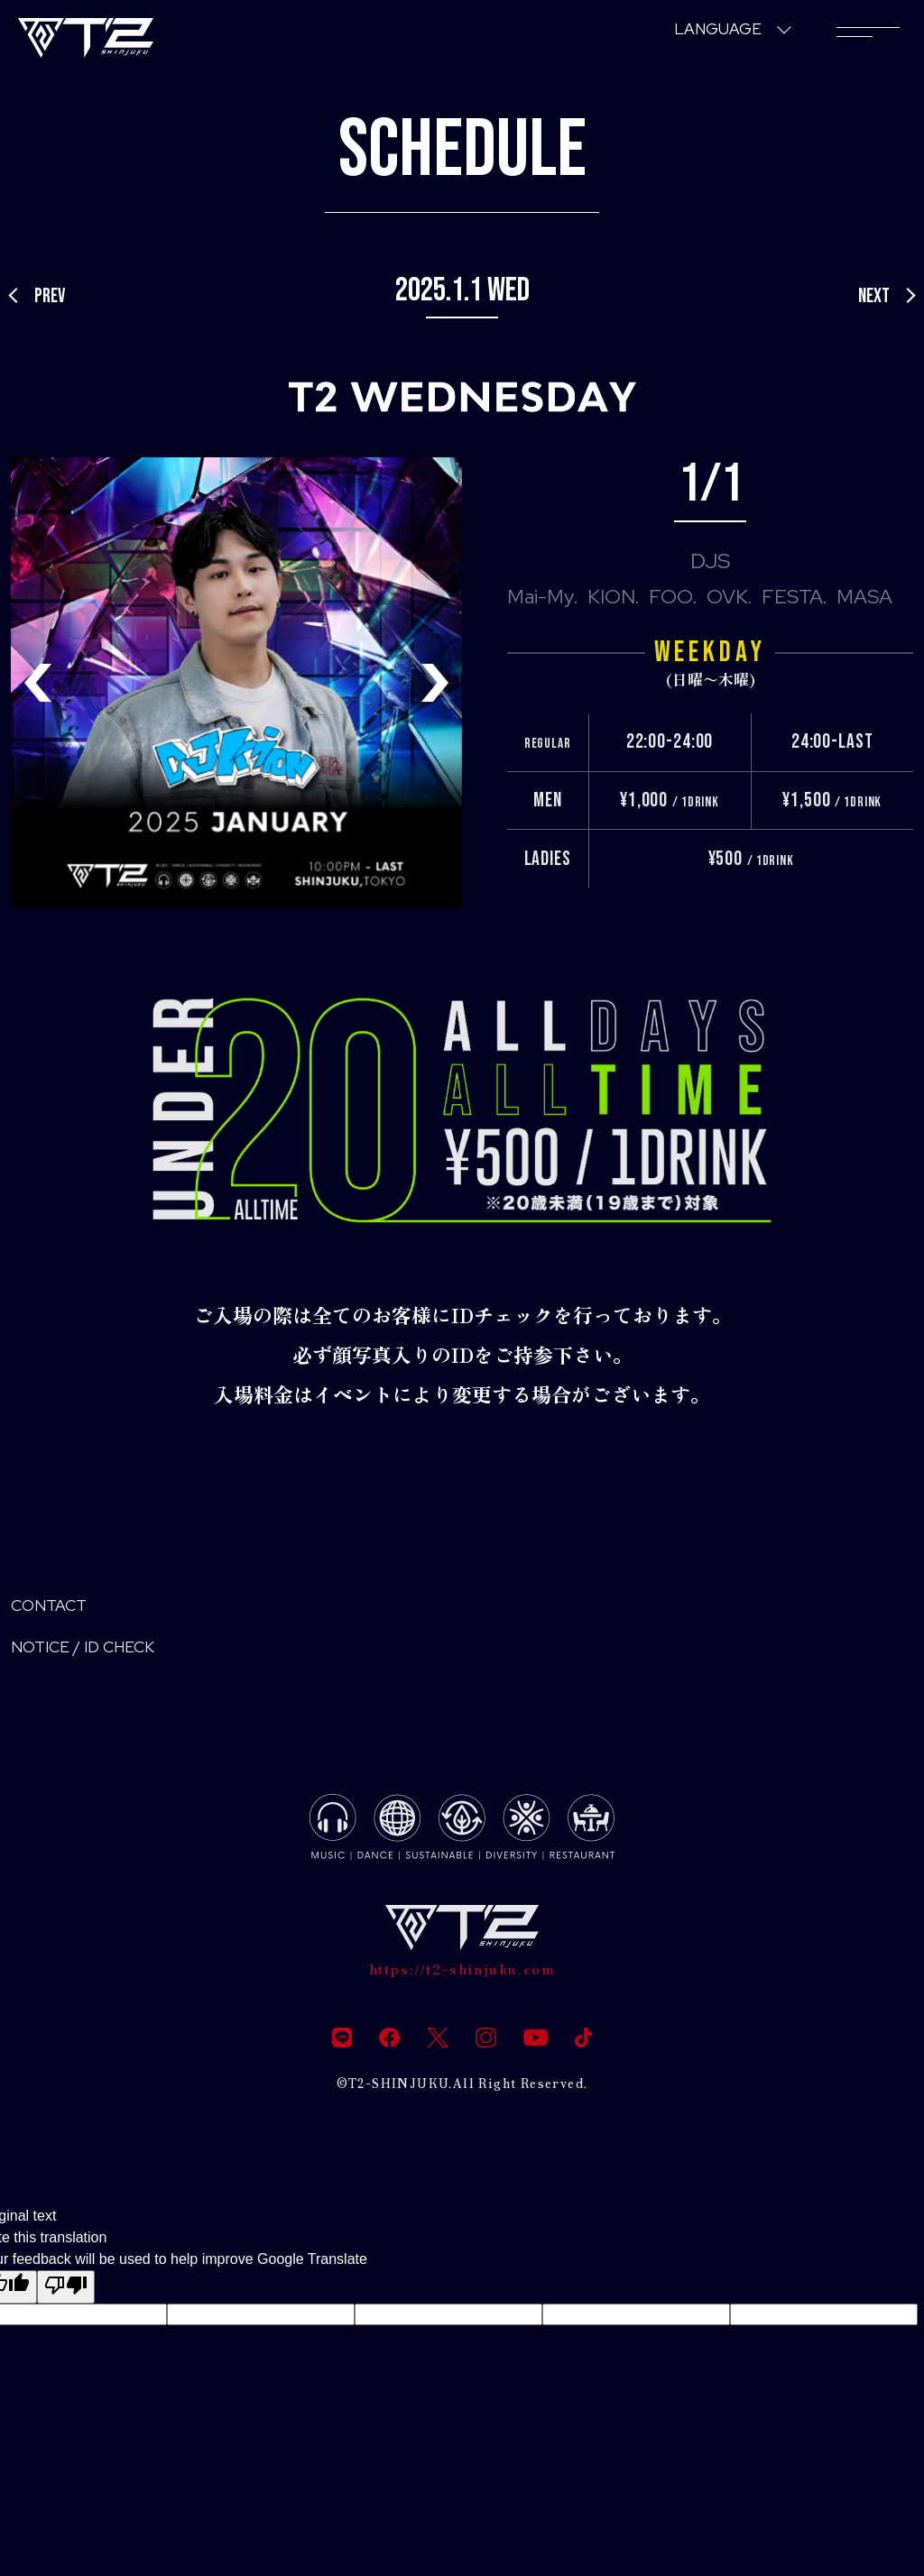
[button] (434, 683)
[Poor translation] (66, 2305)
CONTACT (59, 1609)
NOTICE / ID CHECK (103, 1656)
